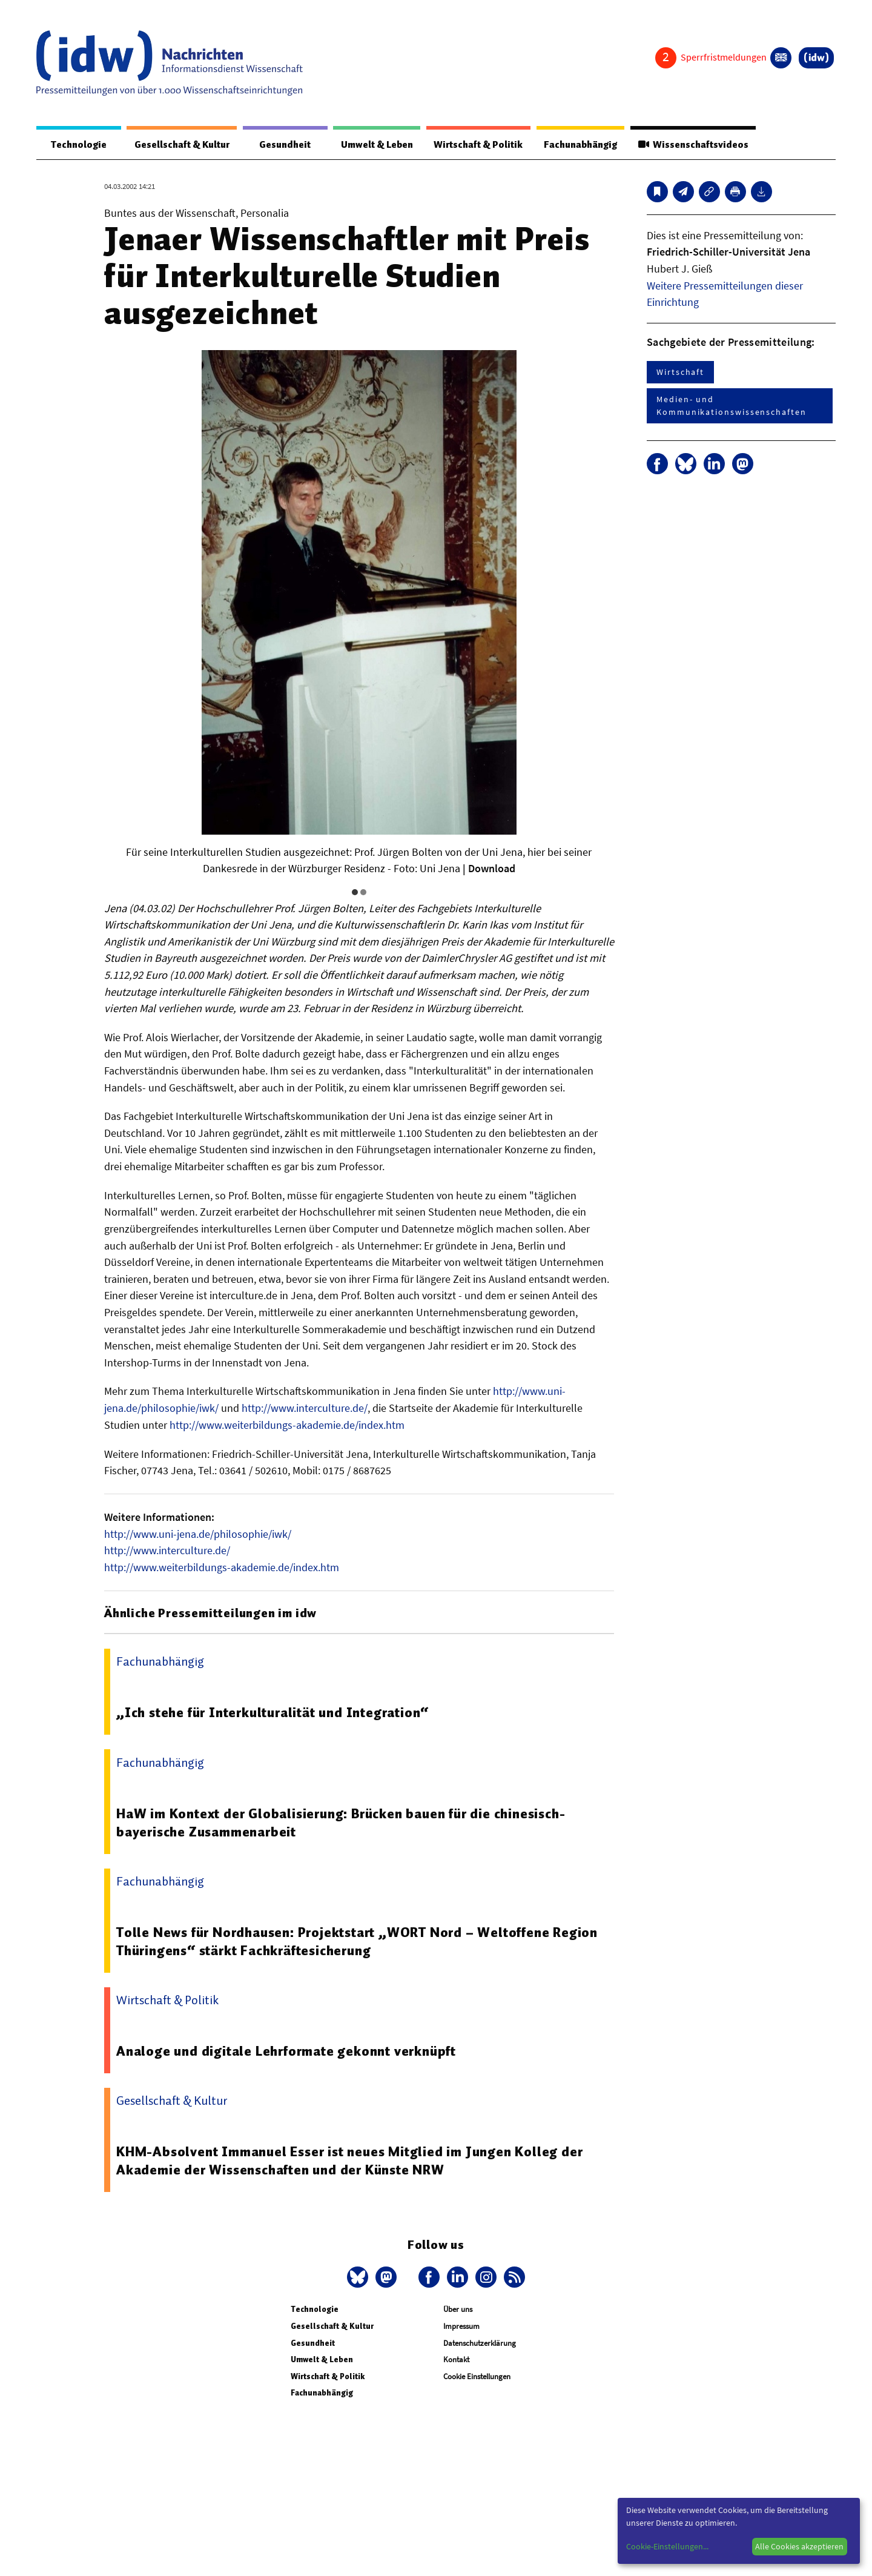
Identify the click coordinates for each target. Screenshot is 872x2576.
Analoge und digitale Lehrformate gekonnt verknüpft (286, 2051)
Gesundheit (274, 144)
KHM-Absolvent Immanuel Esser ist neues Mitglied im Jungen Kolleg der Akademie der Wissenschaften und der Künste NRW (351, 2160)
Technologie (74, 144)
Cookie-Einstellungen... (667, 2546)
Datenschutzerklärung (479, 2342)
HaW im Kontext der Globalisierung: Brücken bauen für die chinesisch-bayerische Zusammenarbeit (343, 1822)
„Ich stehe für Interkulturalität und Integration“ (273, 1712)
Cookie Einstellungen (476, 2376)
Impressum (461, 2326)
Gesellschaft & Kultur (174, 144)
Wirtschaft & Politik (467, 144)
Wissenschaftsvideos (691, 144)
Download (491, 869)
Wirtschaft (680, 372)
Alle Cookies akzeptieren (799, 2546)
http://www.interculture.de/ (305, 1408)
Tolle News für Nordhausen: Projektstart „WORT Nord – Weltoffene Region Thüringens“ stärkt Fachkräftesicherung (362, 1941)
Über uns (457, 2309)
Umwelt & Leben (362, 144)
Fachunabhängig (573, 144)
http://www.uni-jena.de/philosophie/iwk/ (197, 1534)
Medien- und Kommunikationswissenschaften (731, 406)
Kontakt (456, 2359)
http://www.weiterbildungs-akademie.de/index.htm (287, 1425)
